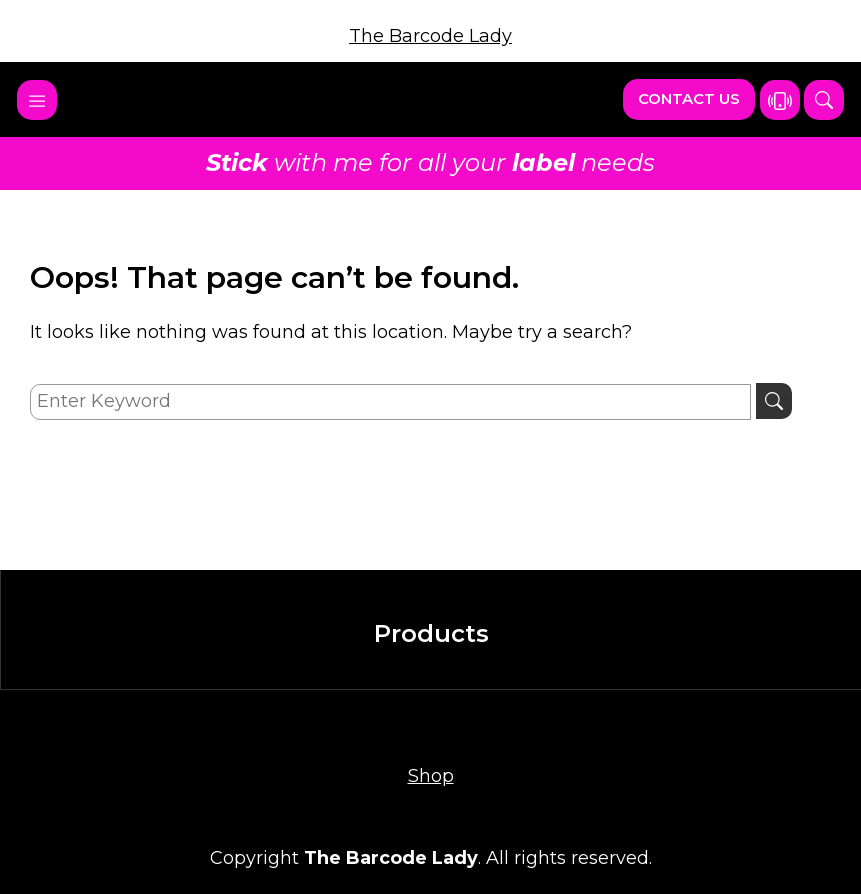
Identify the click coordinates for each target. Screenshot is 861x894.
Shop (431, 776)
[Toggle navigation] (37, 100)
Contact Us (689, 98)
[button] (824, 100)
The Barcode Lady (430, 36)
